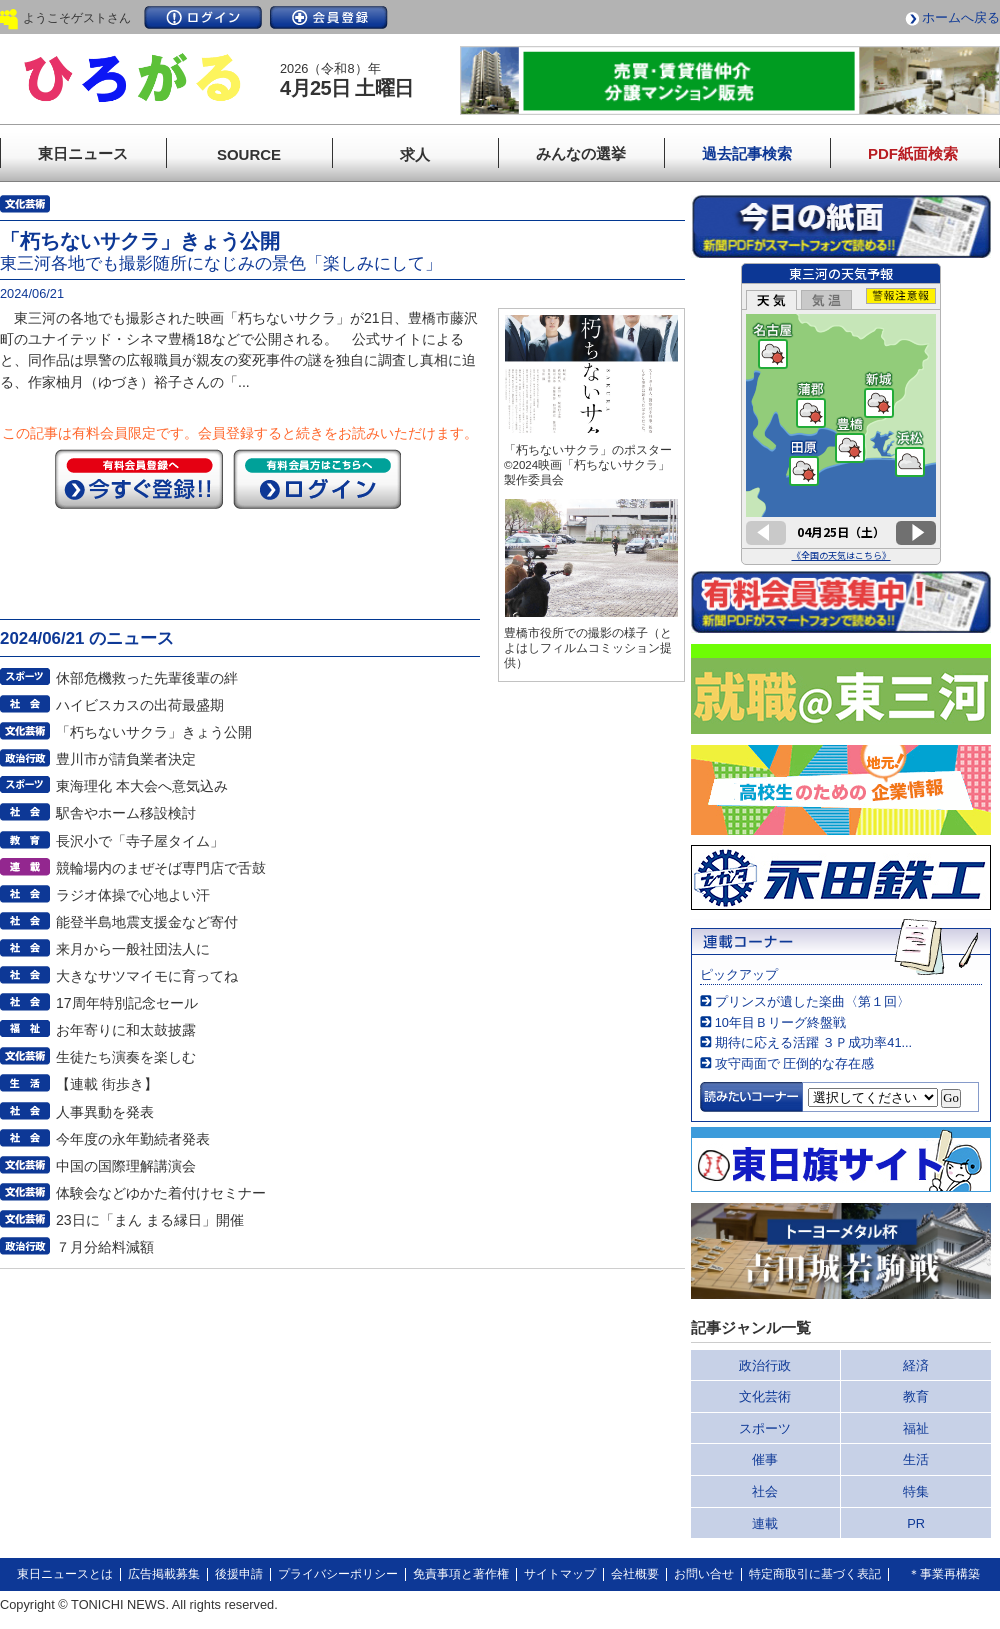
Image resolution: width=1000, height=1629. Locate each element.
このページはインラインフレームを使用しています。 (841, 414)
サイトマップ (560, 1574)
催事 (765, 1459)
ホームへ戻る (961, 17)
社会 (765, 1491)
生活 (916, 1459)
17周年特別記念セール (127, 1003)
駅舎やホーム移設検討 (126, 813)
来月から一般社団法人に (133, 949)
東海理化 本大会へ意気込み (142, 786)
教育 (916, 1396)
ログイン (203, 17)
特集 (916, 1491)
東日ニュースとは (65, 1574)
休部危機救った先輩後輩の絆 (147, 678)
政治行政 (765, 1365)
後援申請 (239, 1574)
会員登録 (329, 17)
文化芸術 (765, 1396)
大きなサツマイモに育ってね (147, 976)
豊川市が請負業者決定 (126, 759)
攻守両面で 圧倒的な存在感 (795, 1063)
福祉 (916, 1428)
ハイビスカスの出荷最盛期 (140, 705)
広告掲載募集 (164, 1574)
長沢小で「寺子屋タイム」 (140, 841)
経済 (916, 1365)
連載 (765, 1523)
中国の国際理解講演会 (126, 1166)
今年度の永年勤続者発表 (133, 1139)
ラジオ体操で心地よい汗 (133, 895)
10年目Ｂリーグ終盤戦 (780, 1022)
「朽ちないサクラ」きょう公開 (154, 732)
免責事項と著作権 (461, 1574)
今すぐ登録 (139, 479)
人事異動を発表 (105, 1112)
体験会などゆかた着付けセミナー (161, 1193)
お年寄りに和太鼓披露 (126, 1030)
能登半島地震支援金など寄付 (147, 922)
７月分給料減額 (105, 1247)
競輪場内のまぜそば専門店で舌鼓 (161, 868)
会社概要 (635, 1574)
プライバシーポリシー (338, 1574)
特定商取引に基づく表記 (815, 1574)
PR (916, 1523)
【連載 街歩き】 (107, 1084)
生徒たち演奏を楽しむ (126, 1057)
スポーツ (765, 1428)
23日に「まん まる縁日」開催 (150, 1220)
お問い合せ (704, 1574)
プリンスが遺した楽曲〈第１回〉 (812, 1001)
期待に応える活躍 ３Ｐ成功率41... (813, 1042)
